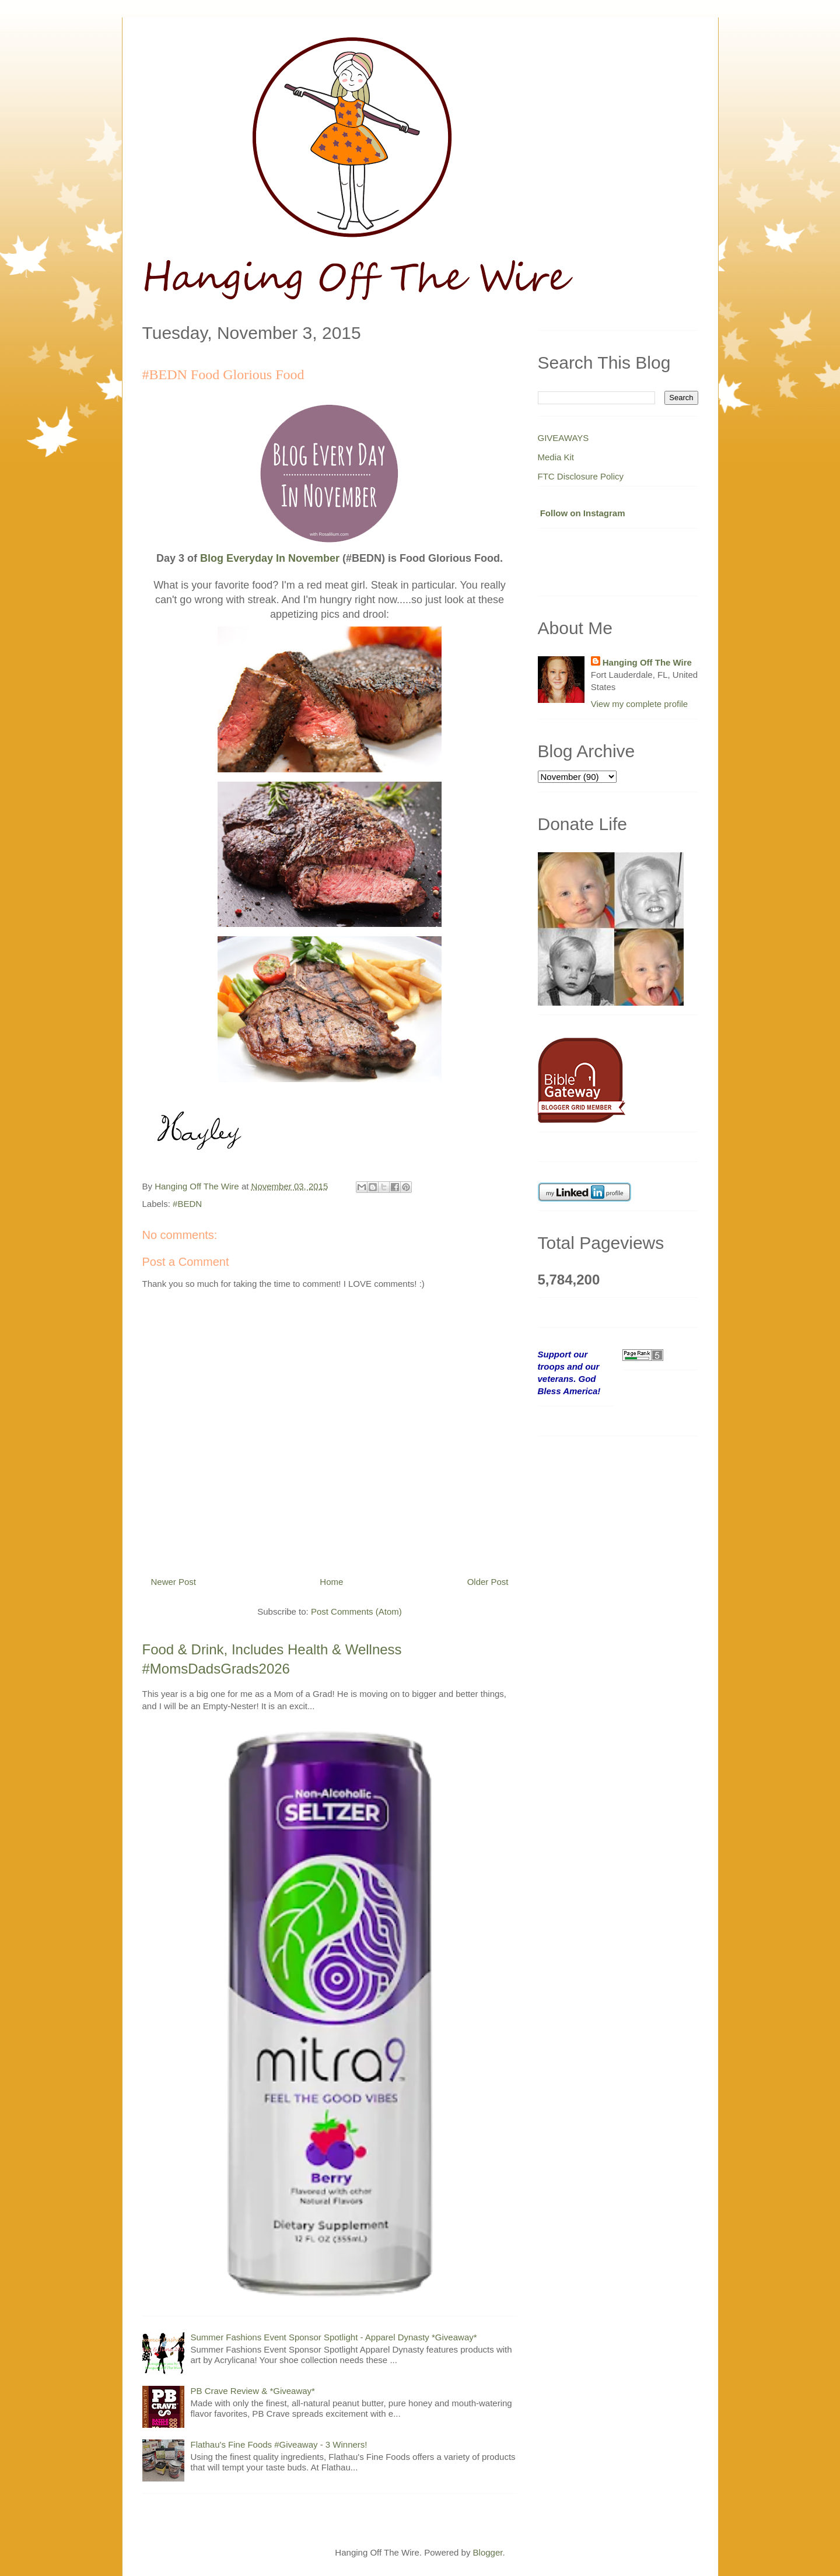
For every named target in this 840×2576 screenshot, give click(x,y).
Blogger (488, 2552)
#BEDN (187, 1204)
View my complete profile (639, 704)
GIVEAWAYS (563, 438)
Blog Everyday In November (270, 558)
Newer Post (174, 1582)
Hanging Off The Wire (647, 662)
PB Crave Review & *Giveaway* (253, 2391)
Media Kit (556, 457)
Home (331, 1582)
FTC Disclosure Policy (581, 476)
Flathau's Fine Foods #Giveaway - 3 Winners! (279, 2444)
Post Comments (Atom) (356, 1611)
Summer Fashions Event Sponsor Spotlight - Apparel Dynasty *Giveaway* (334, 2337)
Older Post (488, 1582)
